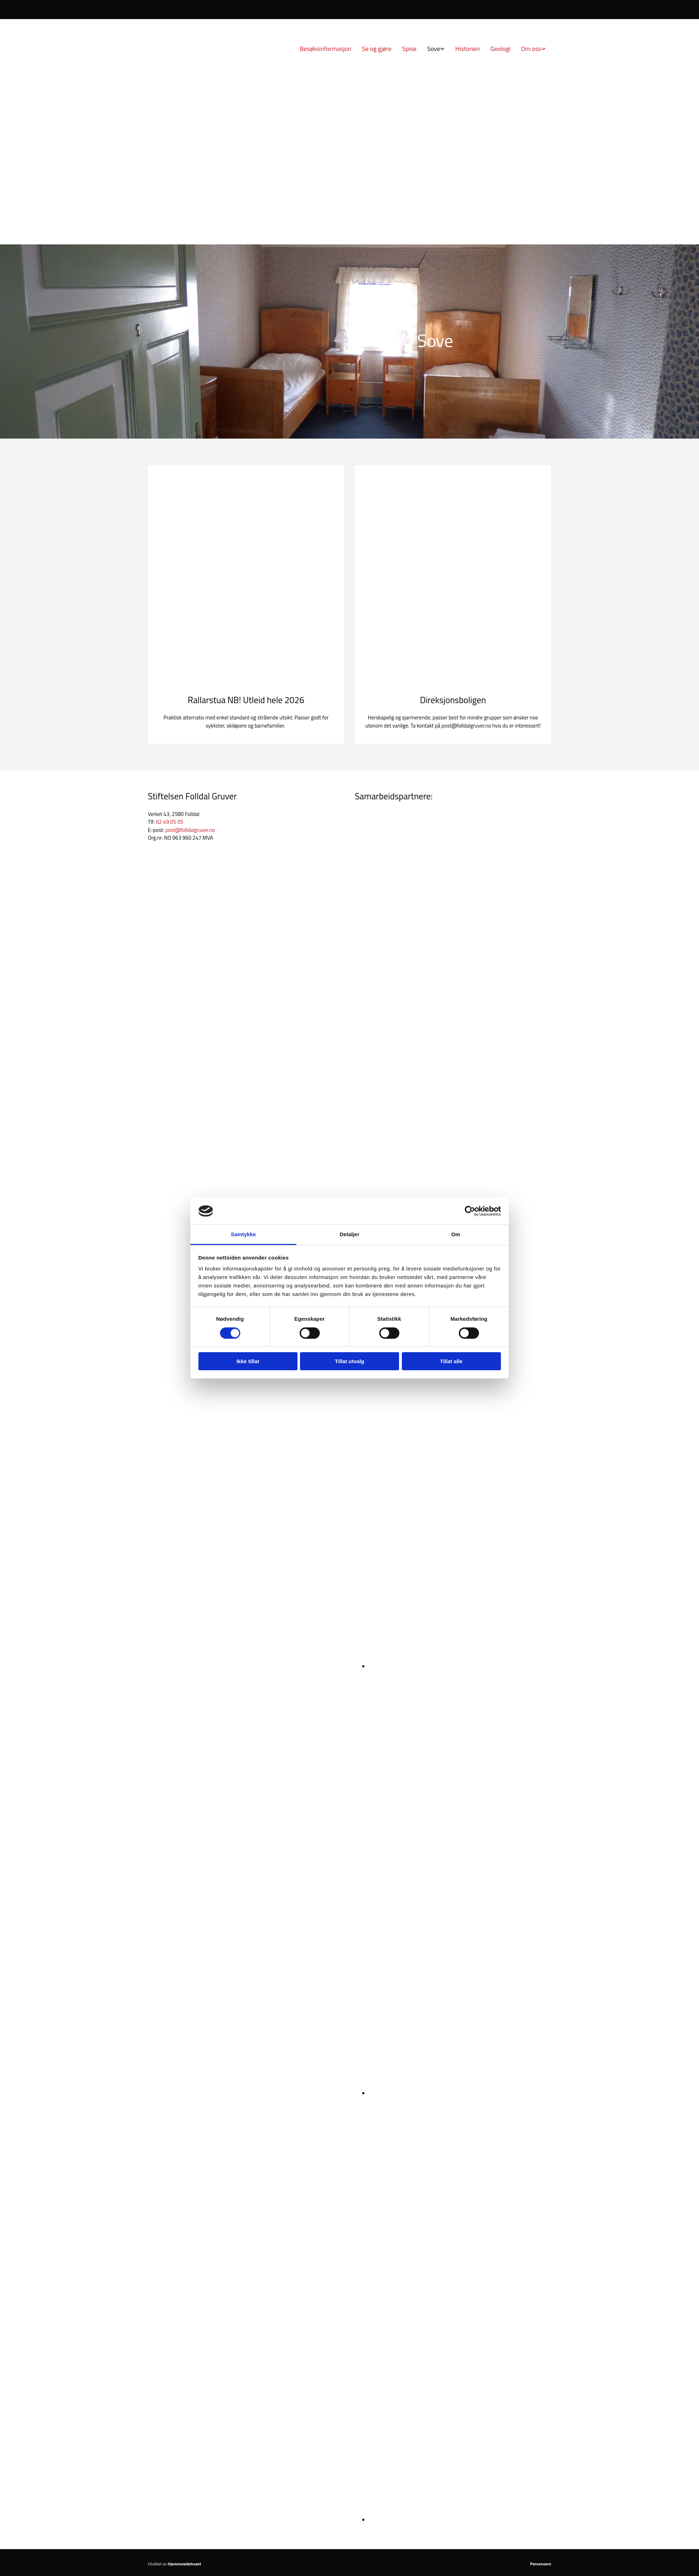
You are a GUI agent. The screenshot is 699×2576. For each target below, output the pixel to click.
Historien (467, 48)
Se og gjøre (377, 48)
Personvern (540, 2563)
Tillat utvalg (349, 1361)
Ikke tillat (247, 1361)
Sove (433, 48)
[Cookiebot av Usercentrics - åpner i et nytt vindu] (470, 1211)
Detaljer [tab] (349, 1234)
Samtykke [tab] (243, 1234)
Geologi (500, 48)
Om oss (531, 48)
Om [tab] (455, 1234)
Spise (409, 48)
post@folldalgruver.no (190, 830)
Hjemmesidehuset (184, 2563)
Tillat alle (451, 1361)
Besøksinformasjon (325, 48)
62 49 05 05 (169, 822)
